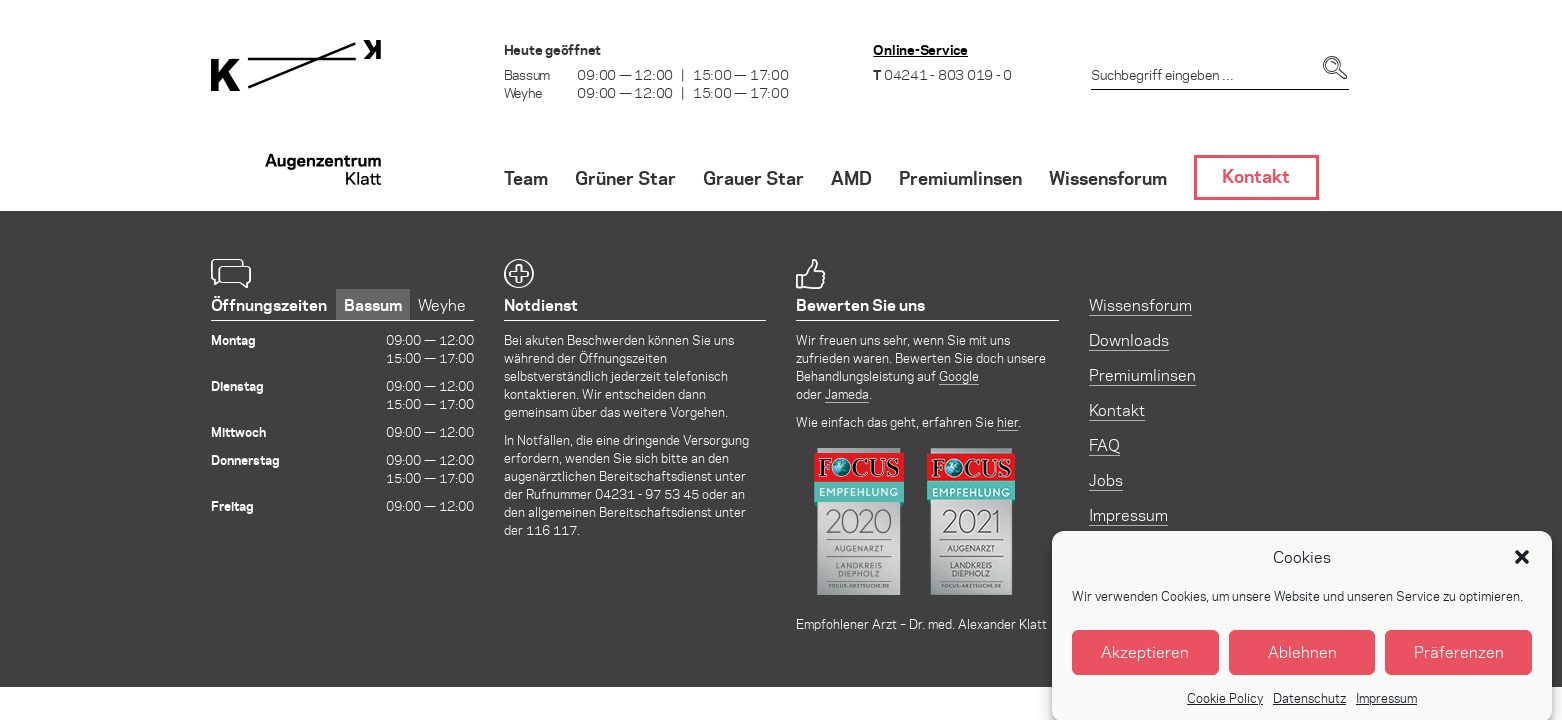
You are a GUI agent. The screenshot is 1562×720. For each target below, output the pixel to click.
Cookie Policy (1225, 707)
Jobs (1106, 479)
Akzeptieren (1145, 662)
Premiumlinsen (1142, 374)
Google (959, 375)
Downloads (1129, 339)
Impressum (1386, 707)
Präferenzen (1459, 662)
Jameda (847, 393)
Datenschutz (1309, 707)
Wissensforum (1140, 304)
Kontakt (1117, 409)
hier (1007, 421)
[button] (1522, 567)
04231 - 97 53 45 (647, 493)
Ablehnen (1302, 662)
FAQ (1104, 444)
